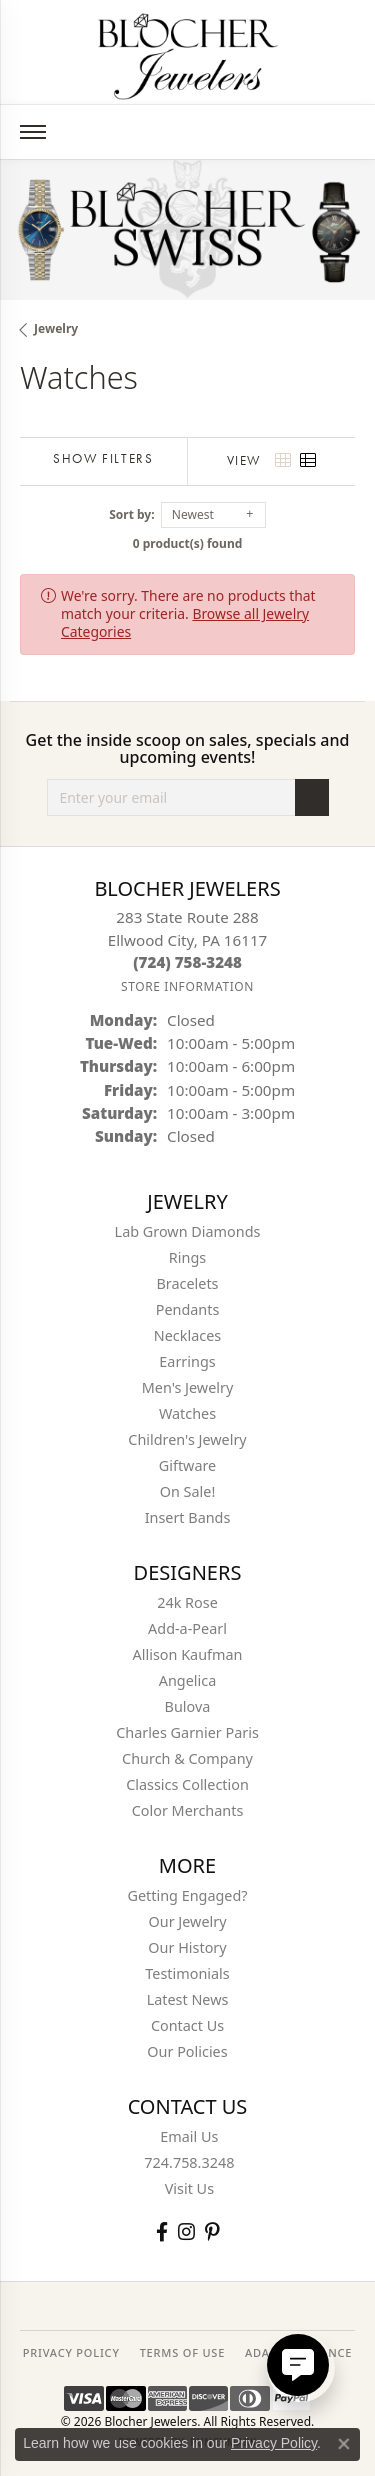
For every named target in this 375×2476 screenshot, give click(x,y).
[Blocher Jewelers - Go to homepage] (188, 52)
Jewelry (56, 328)
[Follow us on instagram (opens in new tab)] (186, 2231)
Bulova (188, 1706)
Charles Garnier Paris (187, 1732)
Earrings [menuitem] (187, 1361)
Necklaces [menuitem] (187, 1335)
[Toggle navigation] (33, 132)
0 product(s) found (188, 543)
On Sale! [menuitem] (188, 1491)
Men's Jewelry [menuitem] (188, 1387)
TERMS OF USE (182, 2352)
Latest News (188, 1999)
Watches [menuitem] (187, 1413)
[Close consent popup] (344, 2444)
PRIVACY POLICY (71, 2352)
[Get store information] (187, 986)
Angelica (187, 1680)
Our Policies (187, 2051)
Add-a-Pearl (187, 1628)
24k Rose (187, 1602)
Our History (187, 1947)
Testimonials (187, 1973)
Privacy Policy (274, 2443)
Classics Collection (187, 1784)
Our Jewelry (188, 1921)
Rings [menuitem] (187, 1257)
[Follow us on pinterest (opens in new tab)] (212, 2231)
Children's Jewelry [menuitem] (187, 1439)
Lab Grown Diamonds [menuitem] (188, 1231)
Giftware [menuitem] (188, 1465)
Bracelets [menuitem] (187, 1283)
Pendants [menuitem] (188, 1309)
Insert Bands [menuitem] (188, 1517)
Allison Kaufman (188, 1654)
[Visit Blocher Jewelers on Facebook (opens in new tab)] (162, 2231)
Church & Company (187, 1758)
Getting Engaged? (187, 1895)
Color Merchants (188, 1810)
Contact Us (187, 2025)
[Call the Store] (187, 962)
